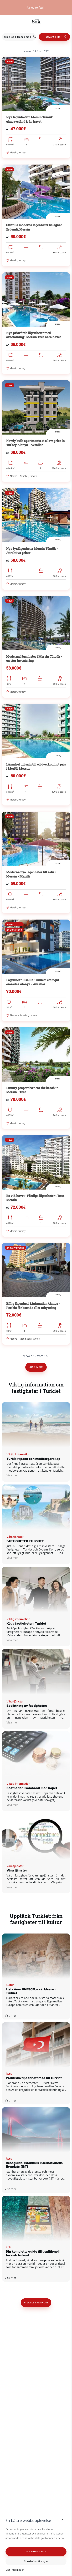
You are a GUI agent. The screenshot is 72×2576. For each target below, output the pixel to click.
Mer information (15, 2569)
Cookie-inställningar (36, 2561)
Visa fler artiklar (36, 2302)
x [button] (62, 2519)
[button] (36, 2551)
